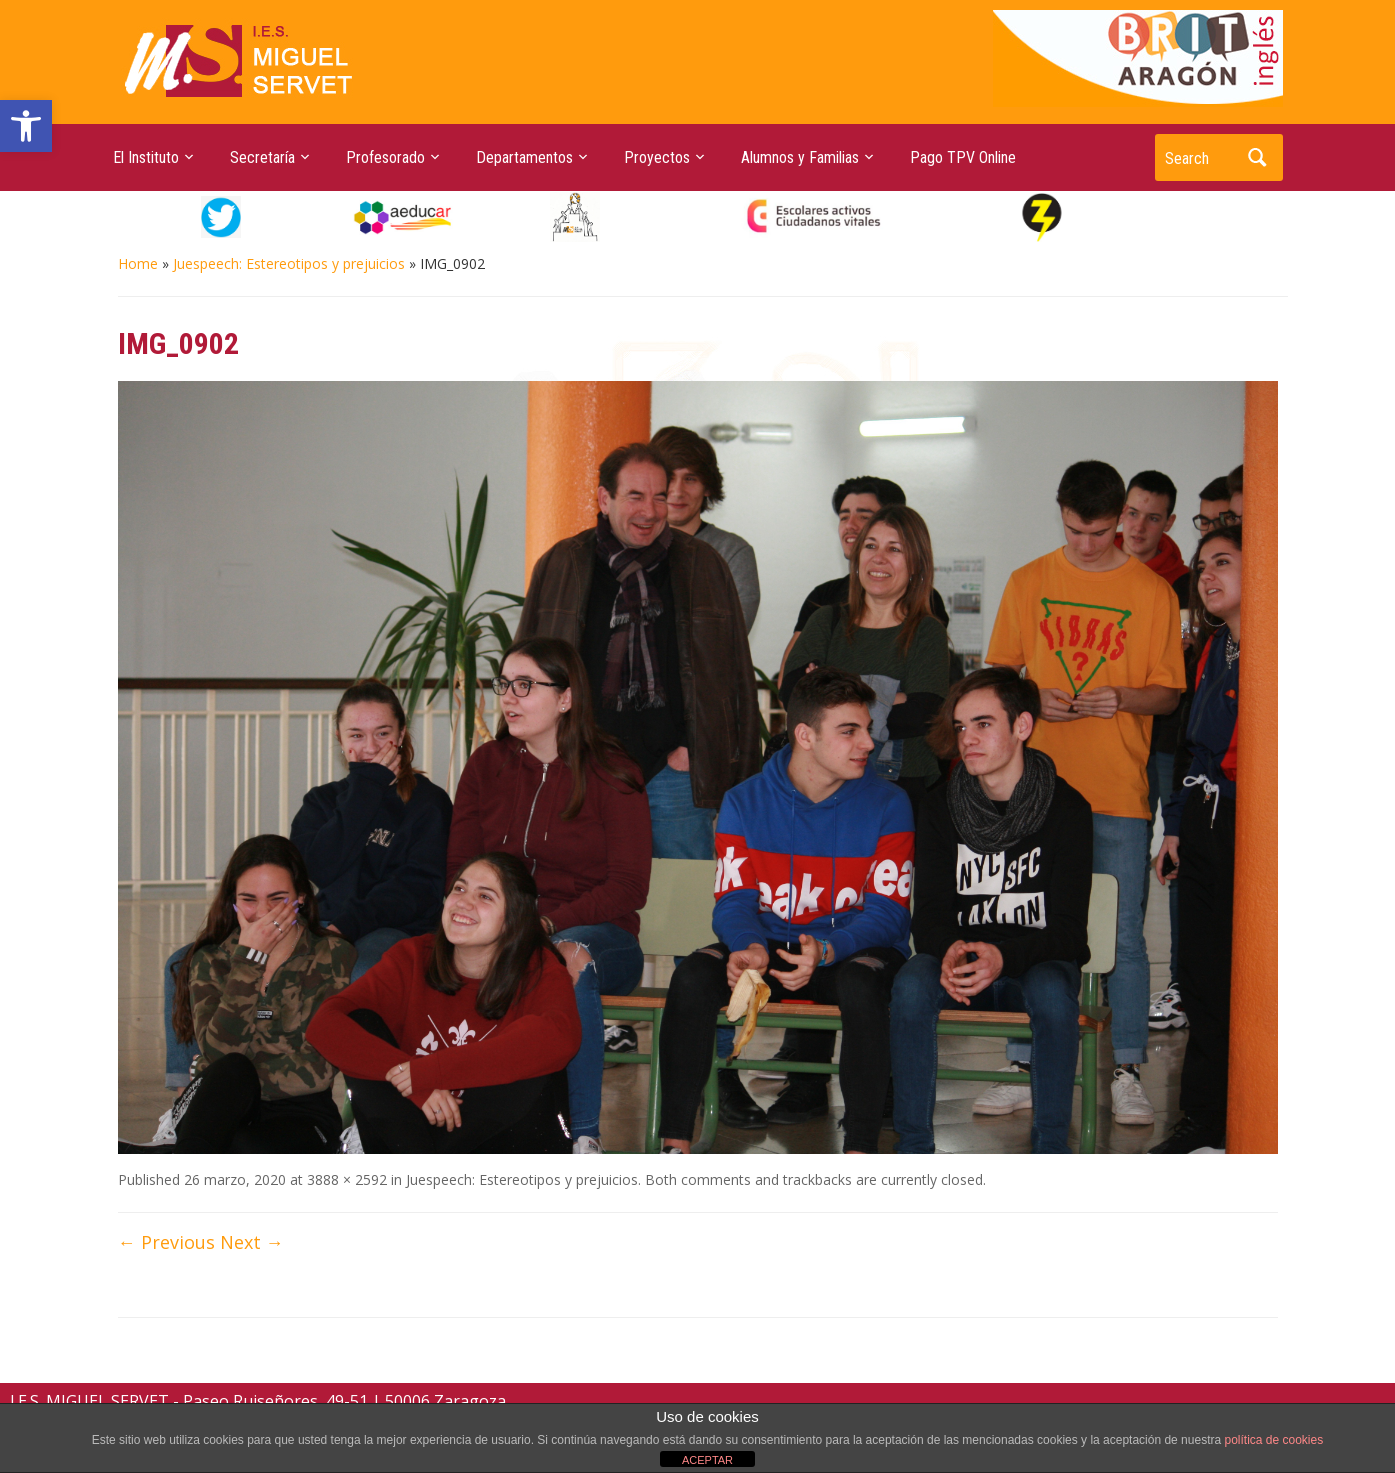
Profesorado (385, 157)
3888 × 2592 (347, 1179)
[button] (26, 126)
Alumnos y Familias (800, 157)
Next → (252, 1242)
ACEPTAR (707, 1460)
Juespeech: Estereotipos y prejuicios (289, 263)
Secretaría (262, 157)
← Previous (166, 1242)
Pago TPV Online (963, 157)
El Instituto (146, 157)
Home (138, 263)
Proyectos (657, 157)
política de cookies (1273, 1440)
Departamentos (524, 157)
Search (1258, 157)
